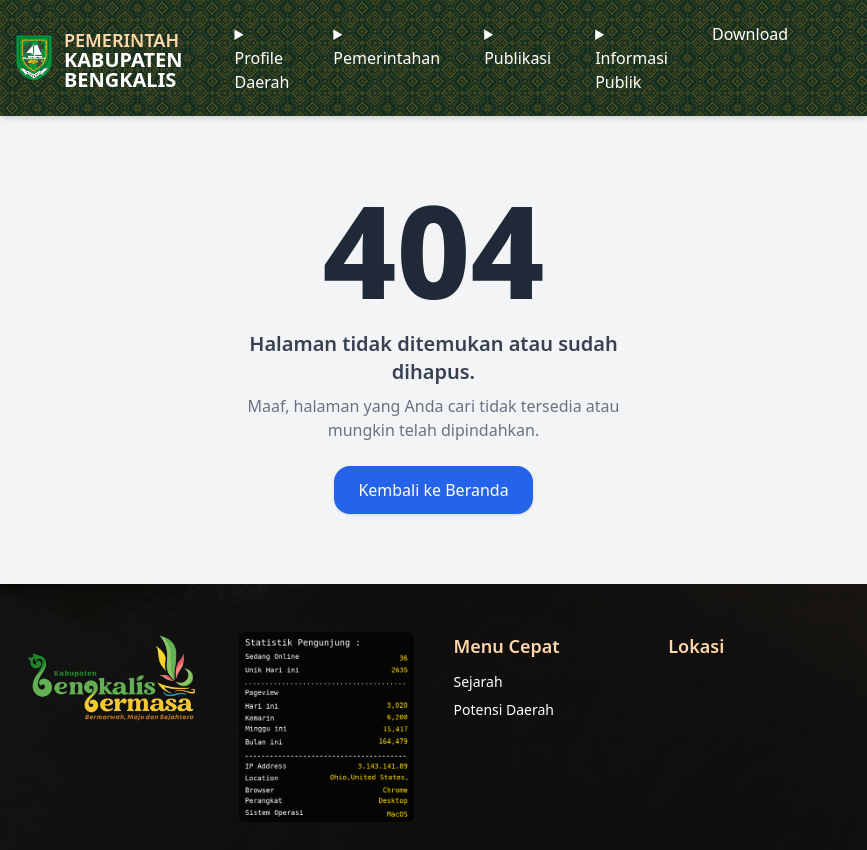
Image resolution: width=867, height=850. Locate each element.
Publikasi (517, 58)
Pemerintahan (386, 58)
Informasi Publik (631, 70)
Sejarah (478, 681)
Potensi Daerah (504, 709)
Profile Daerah (262, 70)
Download (750, 34)
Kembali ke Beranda (433, 490)
